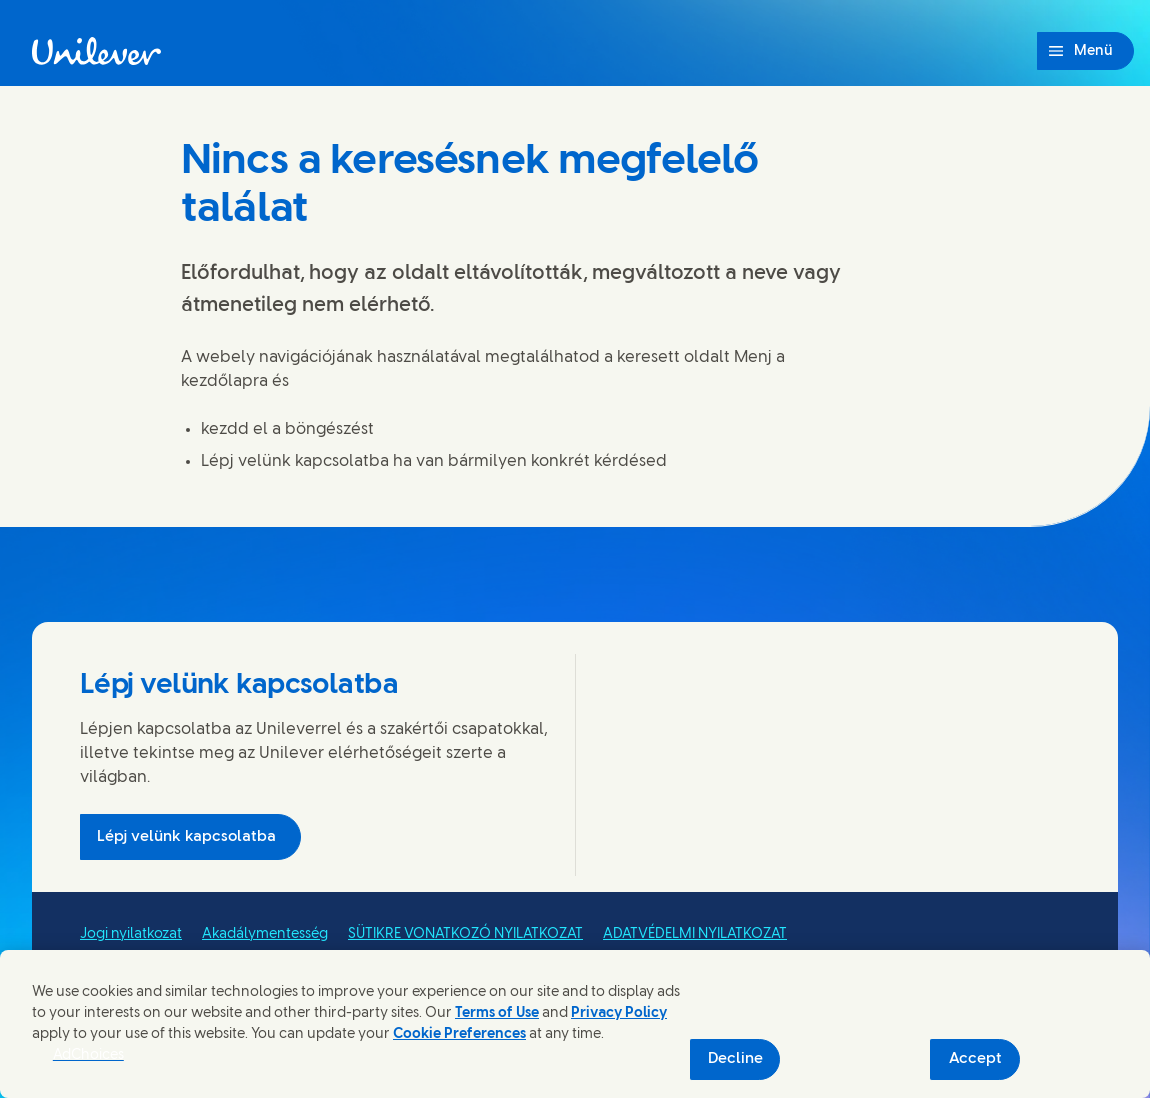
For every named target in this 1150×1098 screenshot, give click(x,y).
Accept (975, 1059)
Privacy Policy (619, 1013)
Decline (735, 1059)
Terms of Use (497, 1013)
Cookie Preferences (459, 1034)
